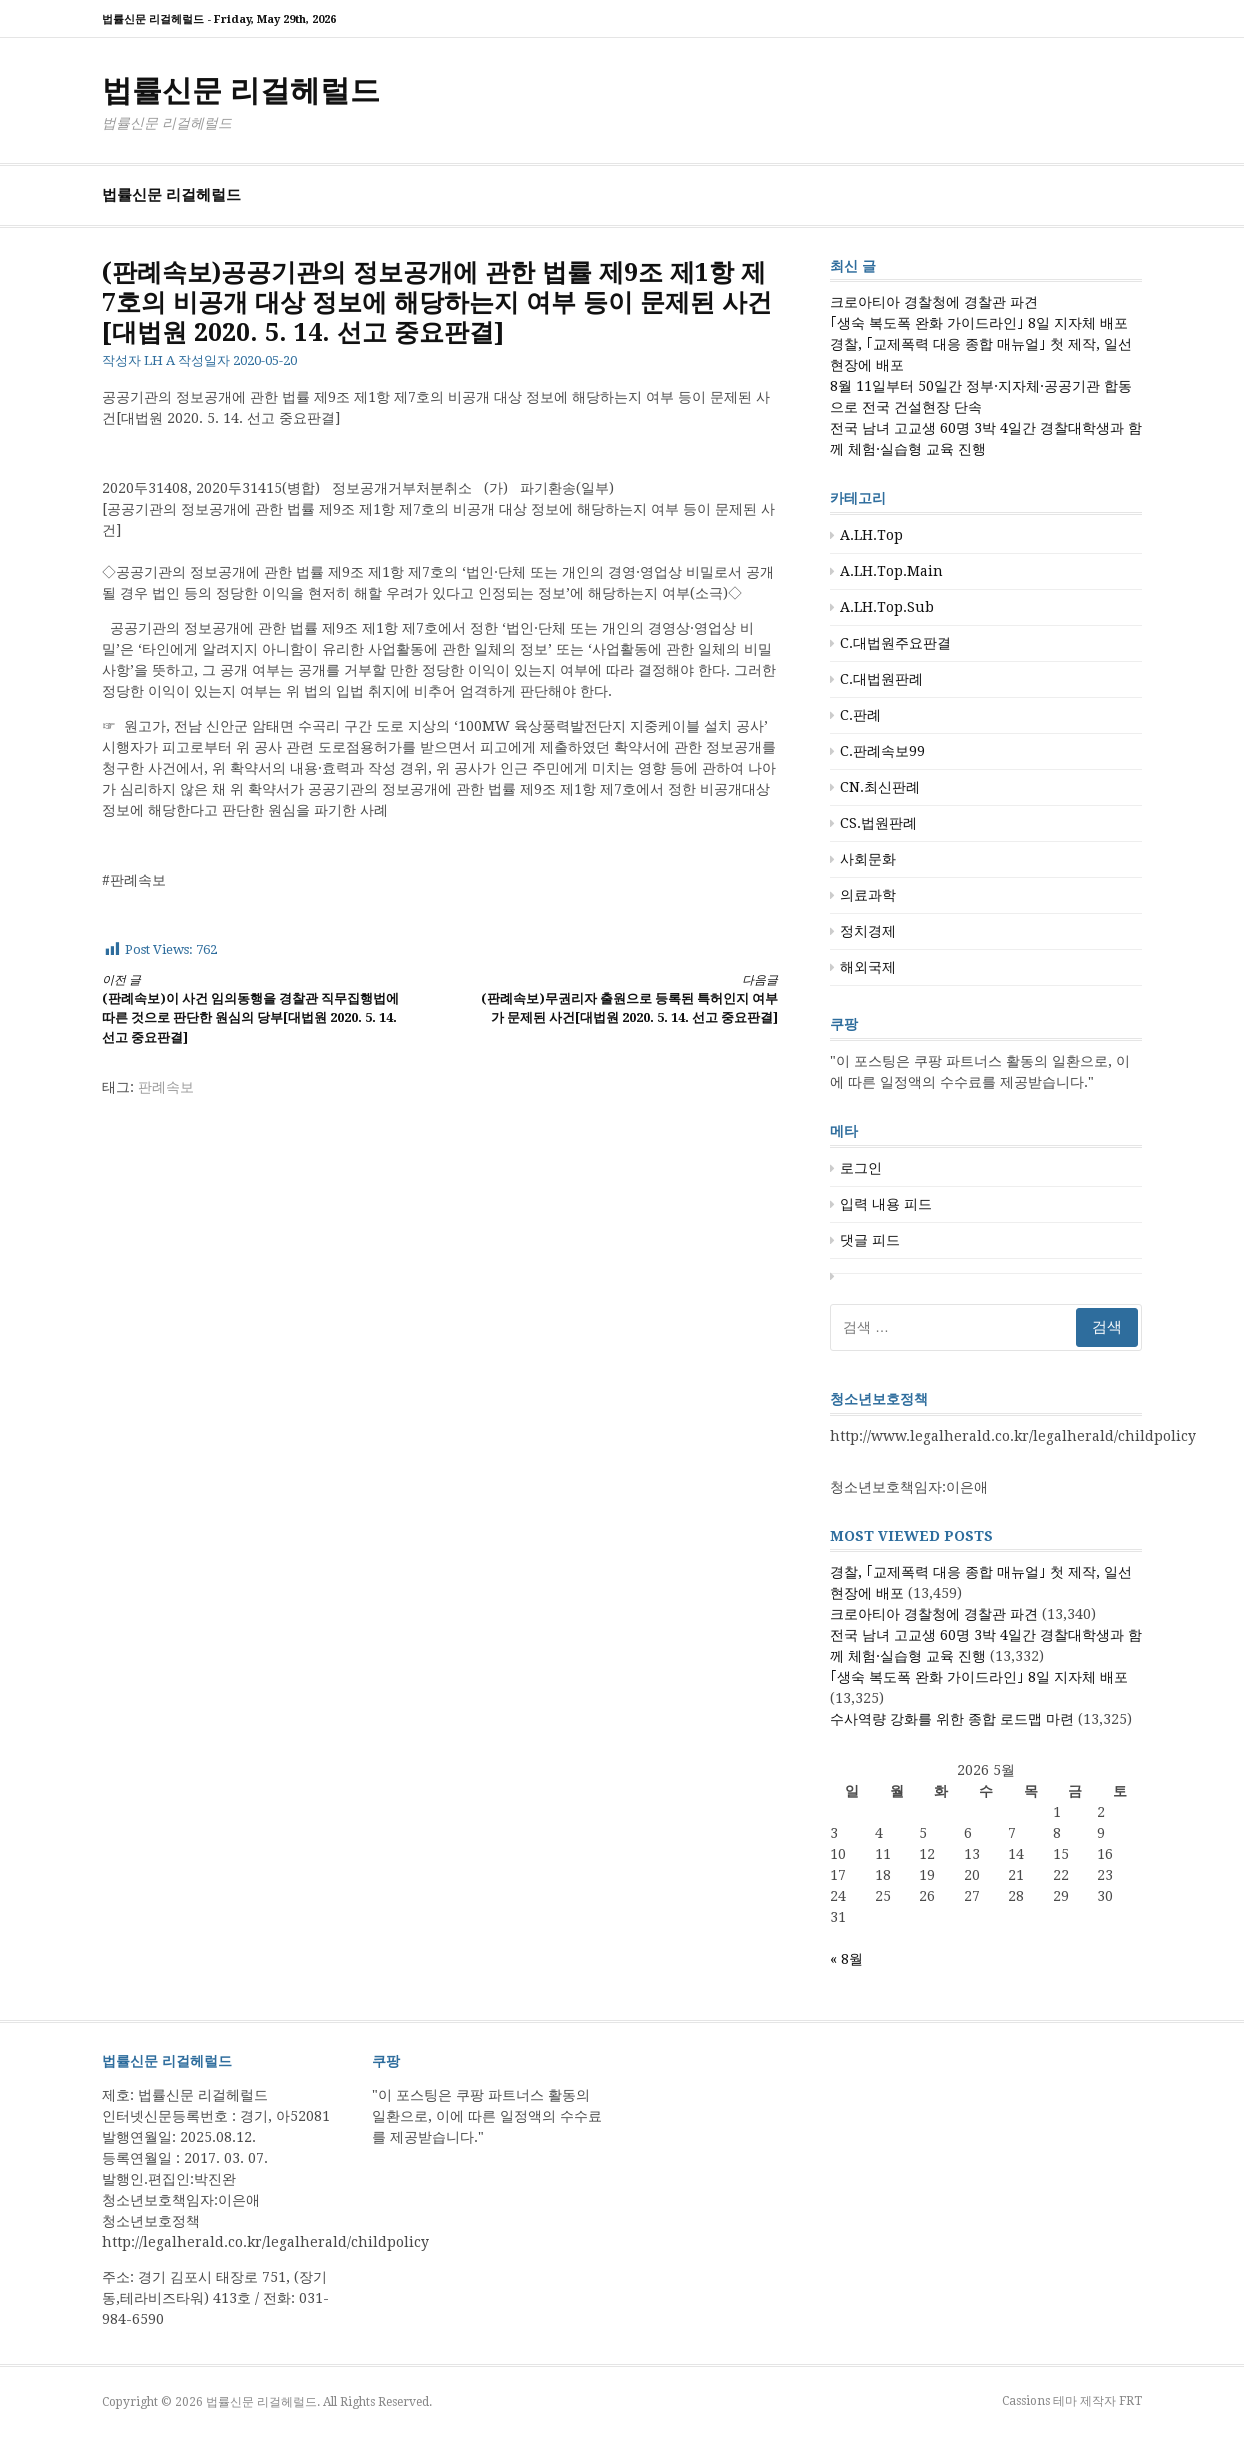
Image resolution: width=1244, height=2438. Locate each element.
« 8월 (846, 1959)
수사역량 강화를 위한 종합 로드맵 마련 (952, 1719)
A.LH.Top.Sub (887, 607)
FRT (1130, 2401)
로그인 (861, 1168)
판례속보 (166, 1087)
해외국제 (868, 967)
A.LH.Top (871, 535)
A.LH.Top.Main (891, 571)
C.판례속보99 (882, 751)
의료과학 (868, 895)
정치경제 (868, 931)
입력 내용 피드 (886, 1204)
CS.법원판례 (878, 823)
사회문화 (868, 859)
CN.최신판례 (880, 787)
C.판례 (860, 715)
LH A (159, 360)
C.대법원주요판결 (895, 643)
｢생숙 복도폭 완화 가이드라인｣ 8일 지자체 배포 (979, 323)
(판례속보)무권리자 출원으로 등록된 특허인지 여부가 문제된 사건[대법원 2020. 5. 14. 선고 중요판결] (626, 998)
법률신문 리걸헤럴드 (241, 90)
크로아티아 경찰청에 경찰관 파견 (934, 302)
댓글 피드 (870, 1240)
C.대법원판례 (881, 679)
